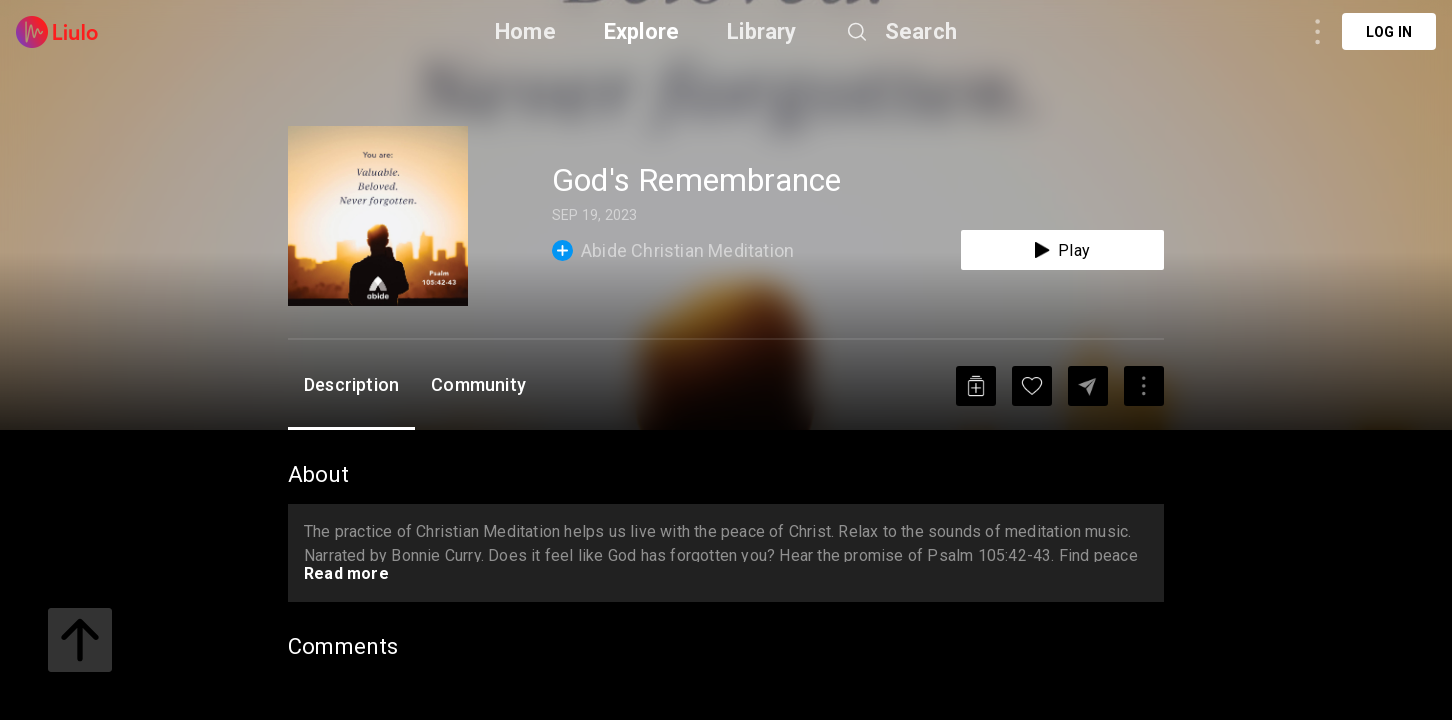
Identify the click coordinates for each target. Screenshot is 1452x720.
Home (525, 31)
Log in (1389, 32)
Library (761, 31)
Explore (641, 31)
